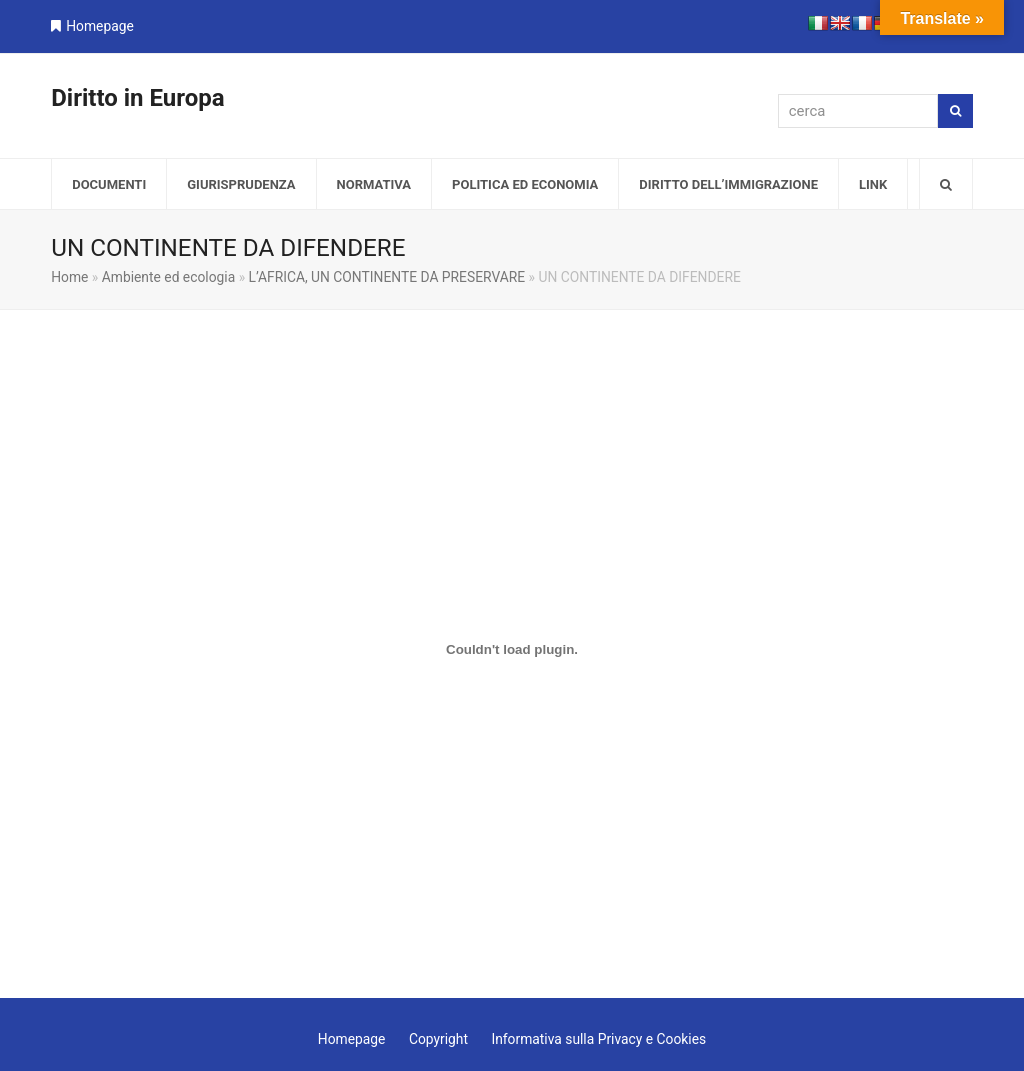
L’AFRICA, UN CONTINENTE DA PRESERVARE (387, 277)
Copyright (438, 1039)
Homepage (100, 26)
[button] (946, 184)
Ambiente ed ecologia (168, 277)
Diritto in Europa (137, 98)
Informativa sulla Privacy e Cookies (598, 1039)
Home (69, 277)
